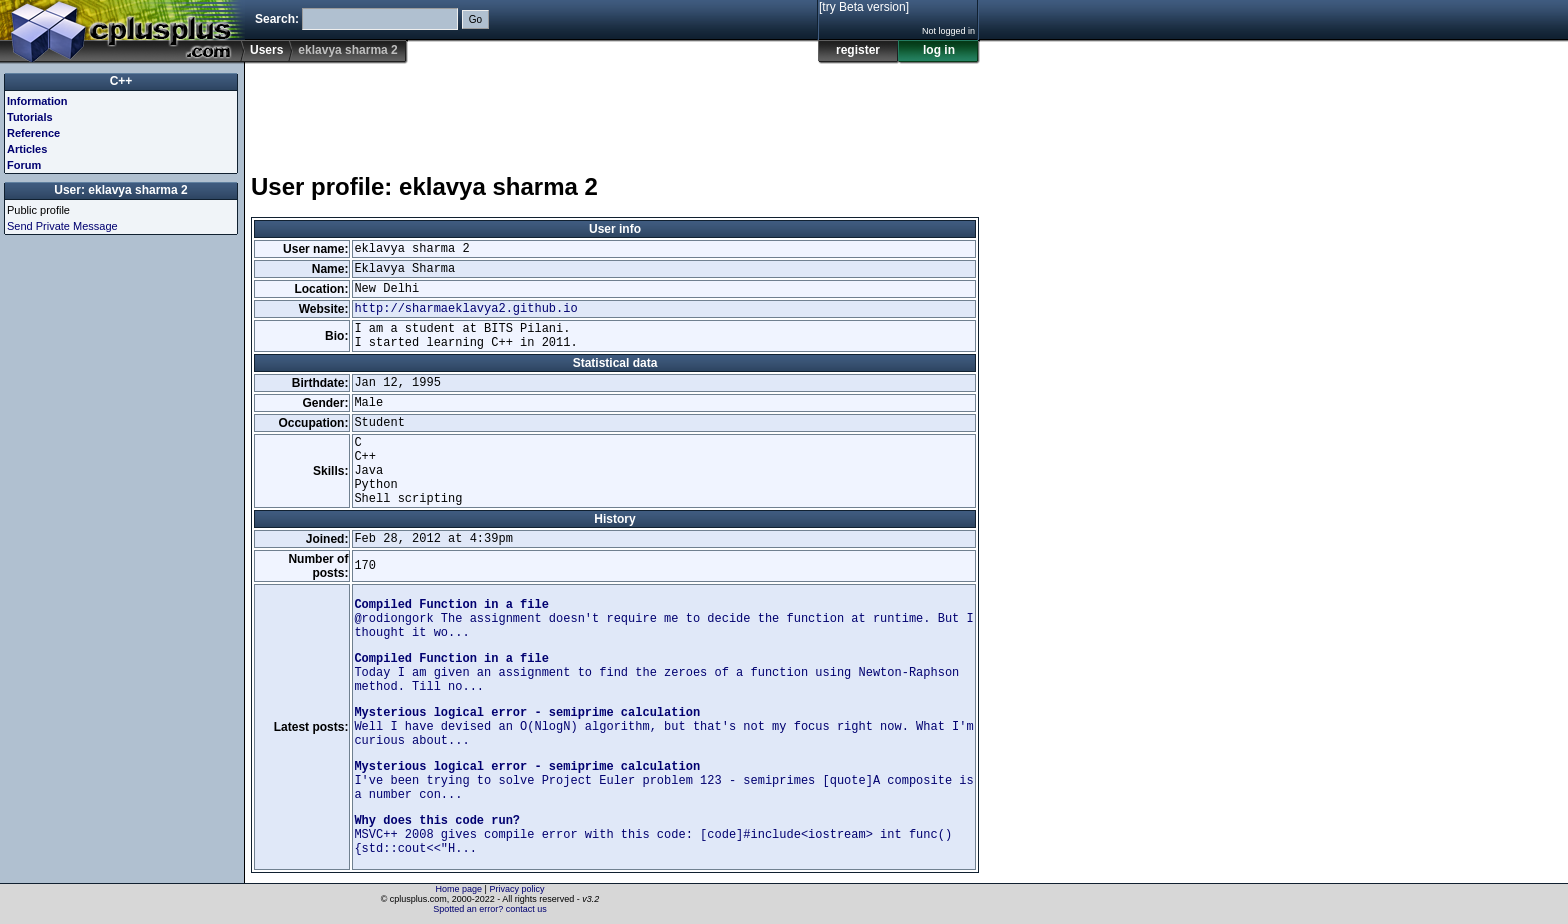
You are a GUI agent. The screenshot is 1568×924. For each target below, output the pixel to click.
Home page (459, 889)
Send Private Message (62, 226)
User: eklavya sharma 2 (120, 190)
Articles (27, 149)
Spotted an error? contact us (490, 909)
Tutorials (30, 117)
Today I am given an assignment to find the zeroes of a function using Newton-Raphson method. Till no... (656, 673)
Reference (33, 133)
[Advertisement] (615, 109)
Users (266, 50)
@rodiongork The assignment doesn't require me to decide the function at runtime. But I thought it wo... (663, 619)
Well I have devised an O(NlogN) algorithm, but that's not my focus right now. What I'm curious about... (663, 727)
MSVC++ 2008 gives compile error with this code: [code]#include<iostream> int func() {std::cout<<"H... (653, 835)
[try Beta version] (864, 7)
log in (939, 50)
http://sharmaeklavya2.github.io (465, 309)
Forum (24, 165)
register (858, 50)
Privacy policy (516, 889)
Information (37, 101)
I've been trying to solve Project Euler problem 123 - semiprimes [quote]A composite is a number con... (663, 781)
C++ (121, 81)
